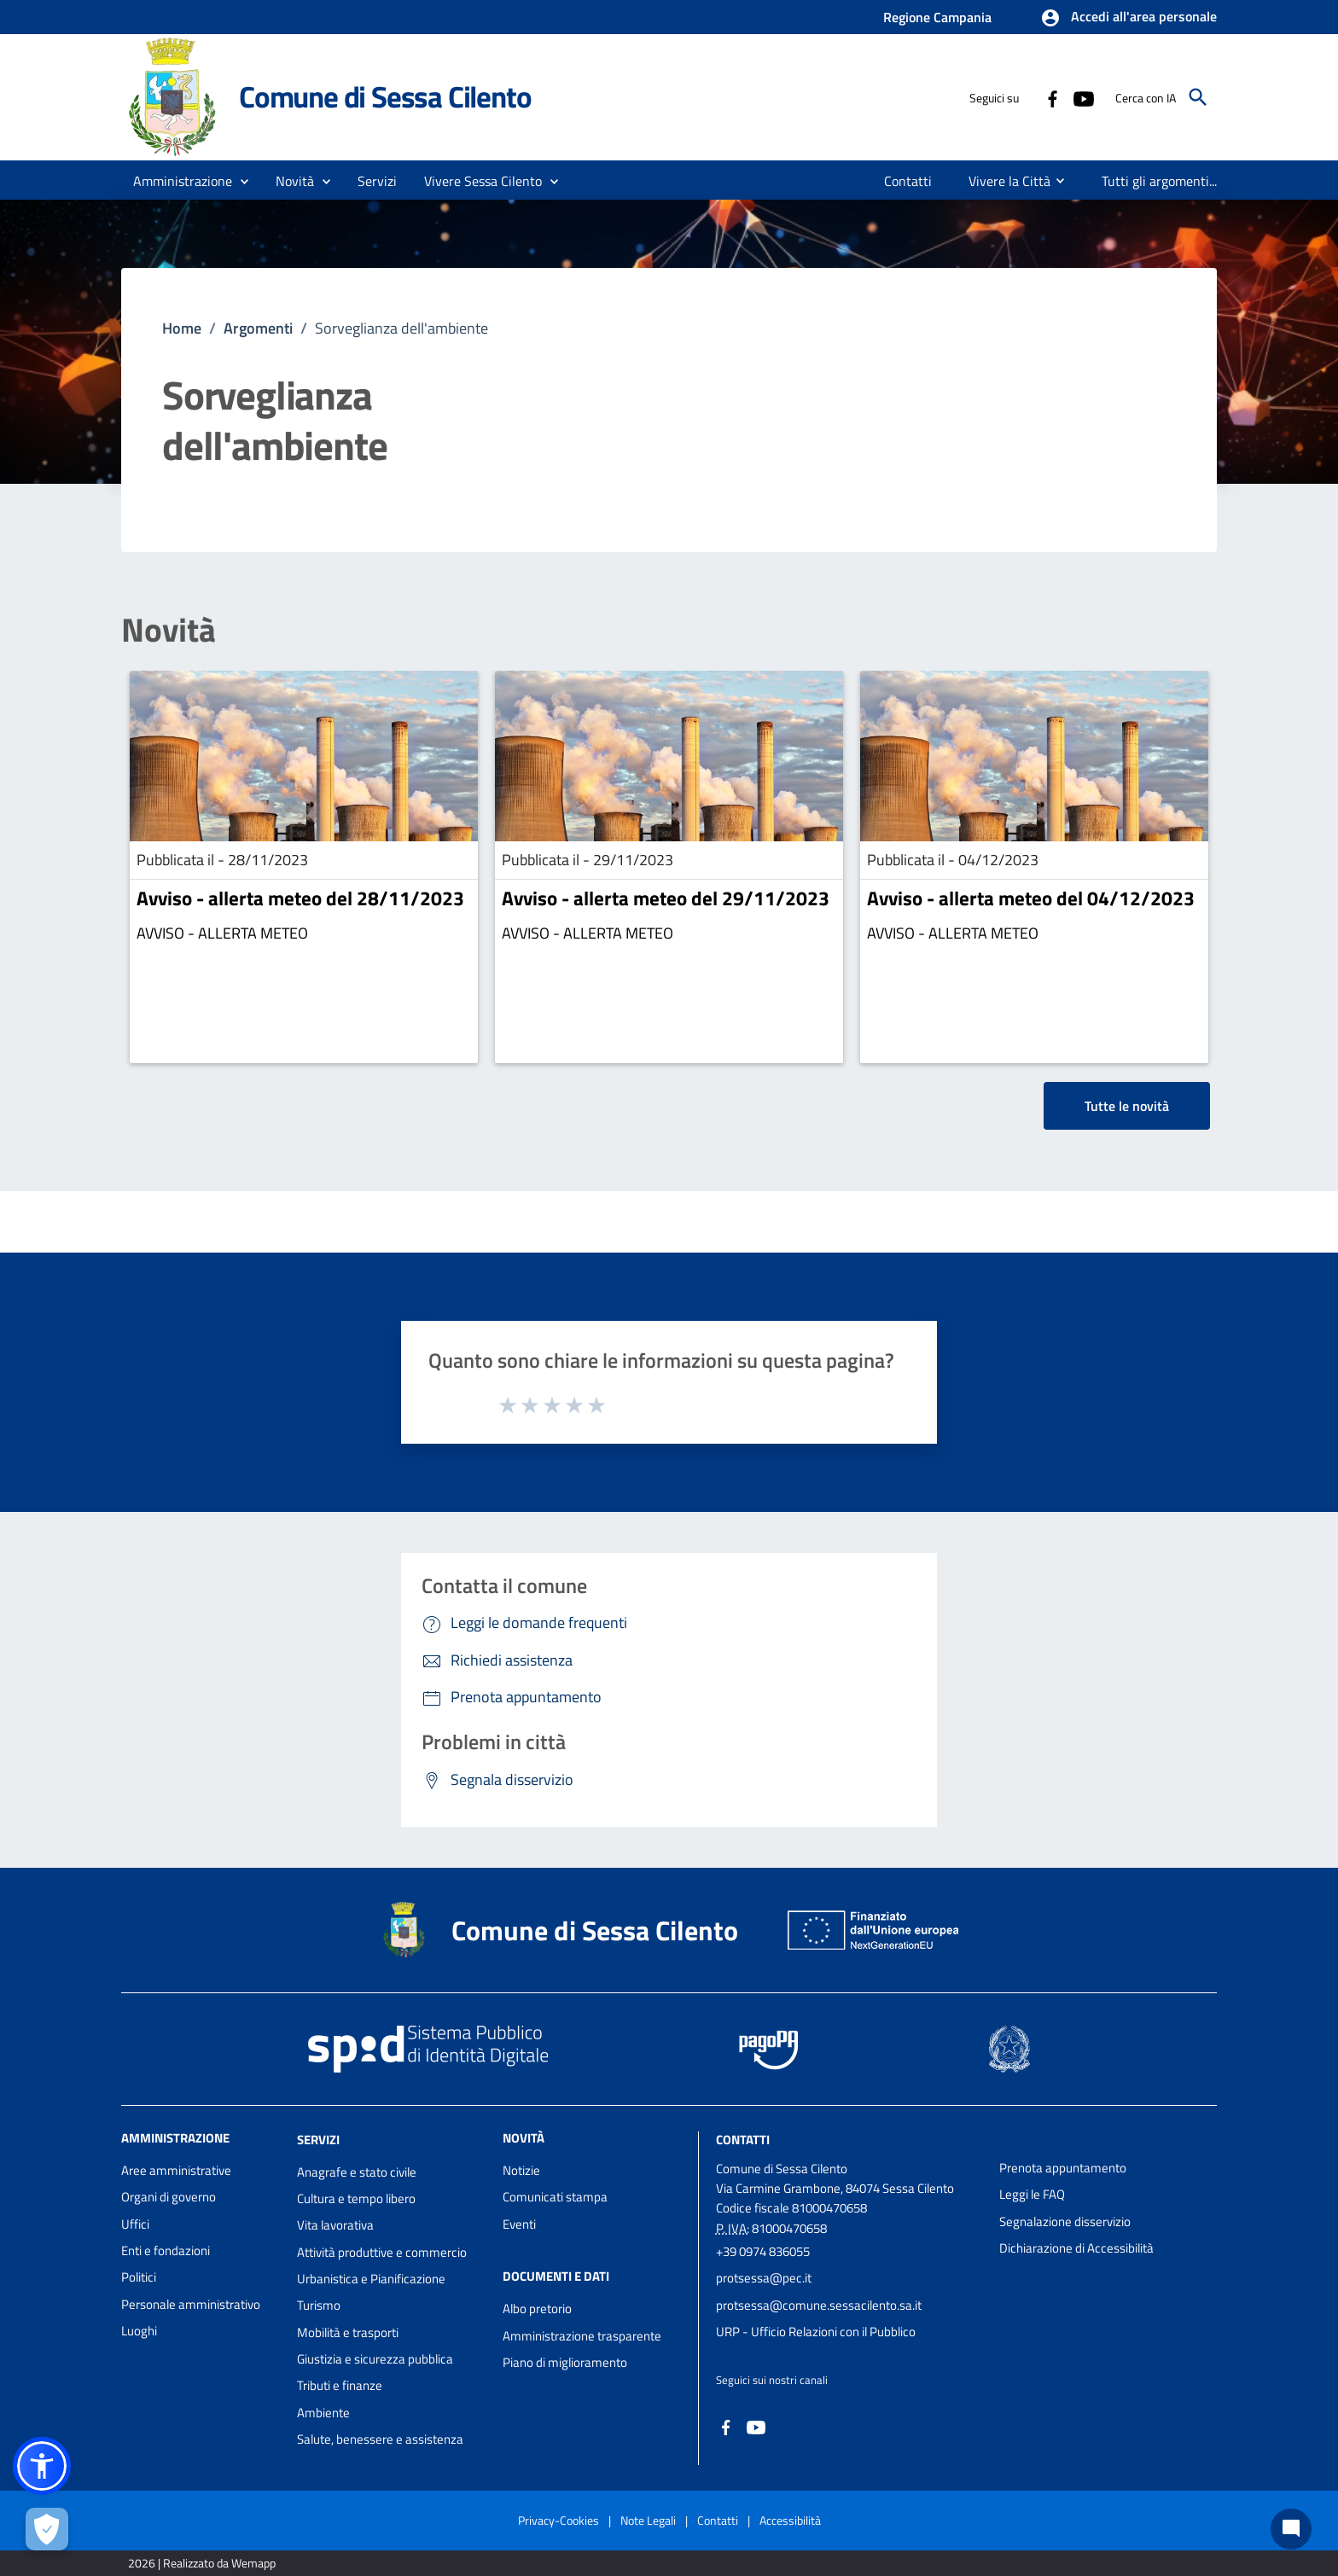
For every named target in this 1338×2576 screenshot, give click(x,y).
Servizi (318, 2139)
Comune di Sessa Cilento (385, 96)
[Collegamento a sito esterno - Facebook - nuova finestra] (1052, 97)
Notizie (521, 2170)
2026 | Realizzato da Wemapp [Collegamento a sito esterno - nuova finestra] (202, 2563)
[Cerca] (1198, 97)
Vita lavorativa (335, 2225)
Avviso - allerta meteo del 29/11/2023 (665, 898)
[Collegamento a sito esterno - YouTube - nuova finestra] (1083, 97)
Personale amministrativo (190, 2304)
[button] (1128, 18)
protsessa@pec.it (764, 2278)
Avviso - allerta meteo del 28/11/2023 (300, 898)
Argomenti (258, 328)
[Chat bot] (1291, 2529)
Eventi (519, 2224)
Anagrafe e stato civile (356, 2172)
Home (181, 328)
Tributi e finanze (339, 2385)
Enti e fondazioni (165, 2250)
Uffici (135, 2224)
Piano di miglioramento (565, 2362)
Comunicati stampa (555, 2197)
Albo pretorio (537, 2308)
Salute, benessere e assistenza (380, 2439)
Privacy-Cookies (558, 2520)
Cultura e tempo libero (356, 2198)
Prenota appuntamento (1062, 2168)
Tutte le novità (1127, 1106)
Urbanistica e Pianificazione (371, 2278)
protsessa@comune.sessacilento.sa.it (819, 2305)
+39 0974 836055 (763, 2251)
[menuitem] (908, 181)
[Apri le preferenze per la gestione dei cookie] (47, 2529)
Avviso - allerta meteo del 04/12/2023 (1031, 898)
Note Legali (648, 2520)
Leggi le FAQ (1032, 2194)
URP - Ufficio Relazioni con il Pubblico (816, 2331)
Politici (138, 2277)
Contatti (743, 2139)
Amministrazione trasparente (582, 2336)
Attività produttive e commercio (382, 2252)
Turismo (318, 2305)
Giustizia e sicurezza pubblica (375, 2359)
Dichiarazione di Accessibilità (1076, 2248)
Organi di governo (168, 2197)
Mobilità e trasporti (347, 2332)
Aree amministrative (176, 2170)
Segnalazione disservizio (1065, 2221)
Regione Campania (937, 17)
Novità (168, 630)
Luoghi (139, 2330)
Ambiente (323, 2412)
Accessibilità (790, 2520)
